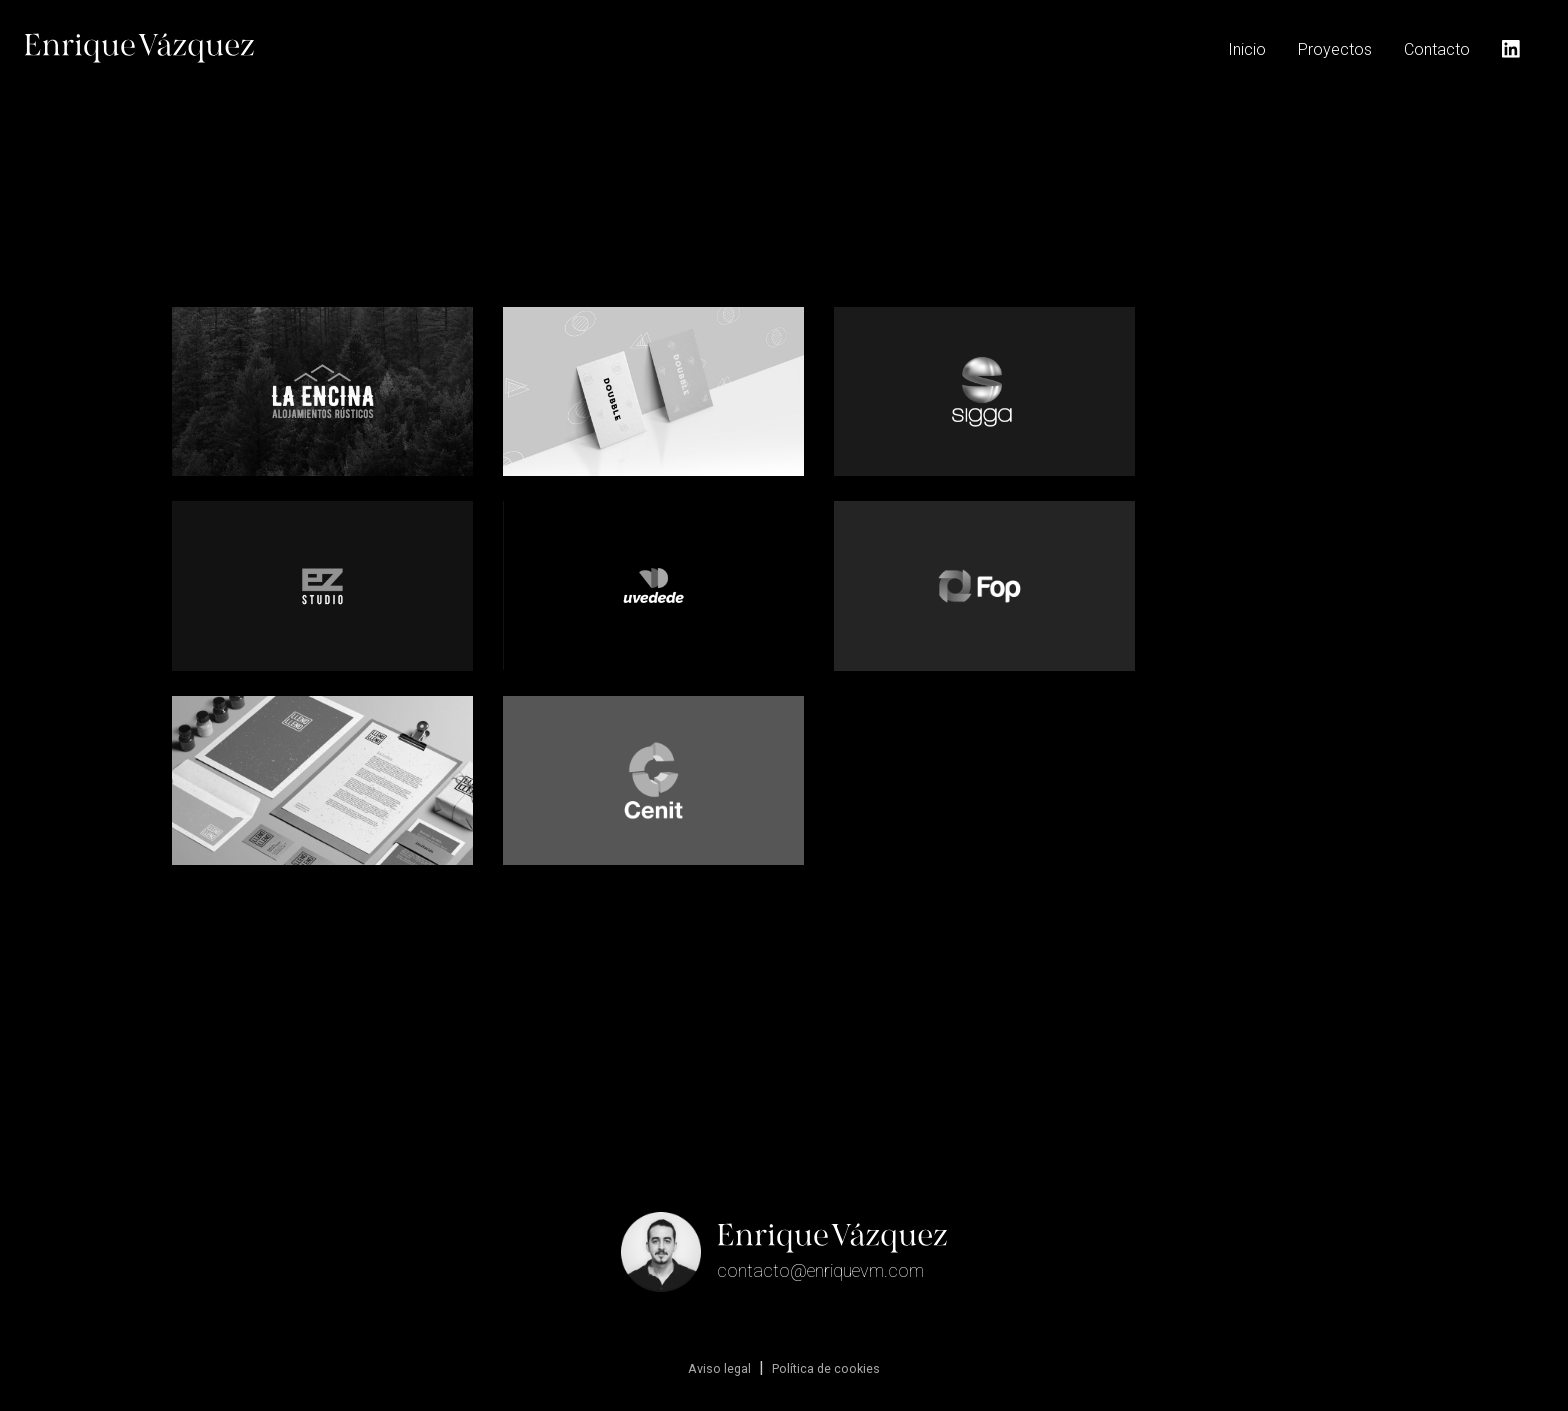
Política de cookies (826, 1368)
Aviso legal (719, 1368)
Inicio (1247, 49)
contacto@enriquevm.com (820, 1270)
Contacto (1437, 49)
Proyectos (1335, 49)
